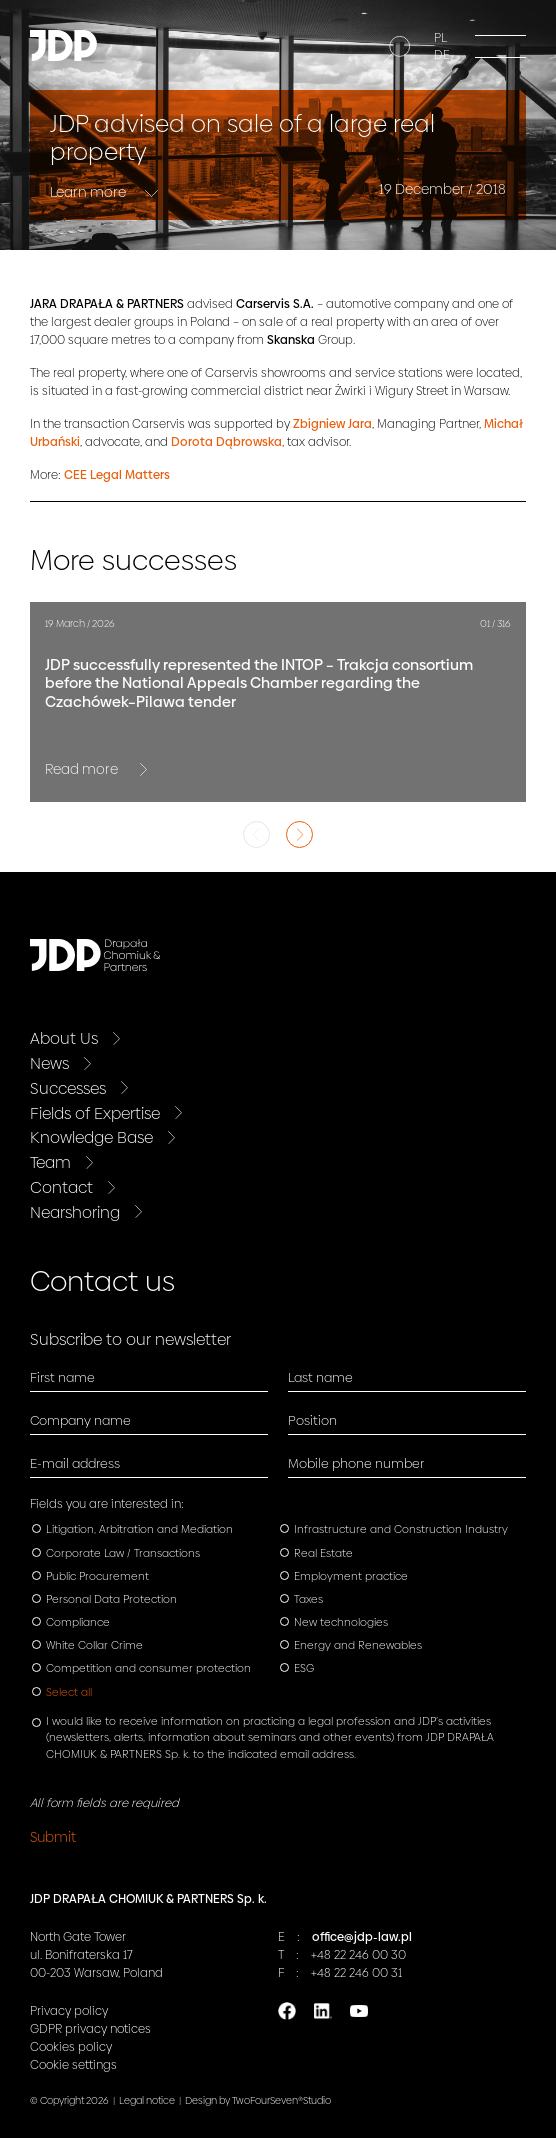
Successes (68, 1088)
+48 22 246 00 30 (358, 1955)
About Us (64, 1038)
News (49, 1063)
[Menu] (500, 45)
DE (442, 55)
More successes (133, 560)
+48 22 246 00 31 (356, 1973)
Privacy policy (69, 2011)
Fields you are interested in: (107, 1504)
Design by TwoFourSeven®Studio (258, 2100)
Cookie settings (73, 2065)
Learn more (89, 192)
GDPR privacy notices (90, 2029)
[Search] (397, 49)
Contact (61, 1187)
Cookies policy (71, 2047)
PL (440, 38)
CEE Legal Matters (117, 475)
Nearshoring (75, 1212)
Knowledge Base (91, 1137)
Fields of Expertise (95, 1113)
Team (50, 1162)
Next (299, 834)
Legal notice (147, 2100)
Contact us (102, 1281)
